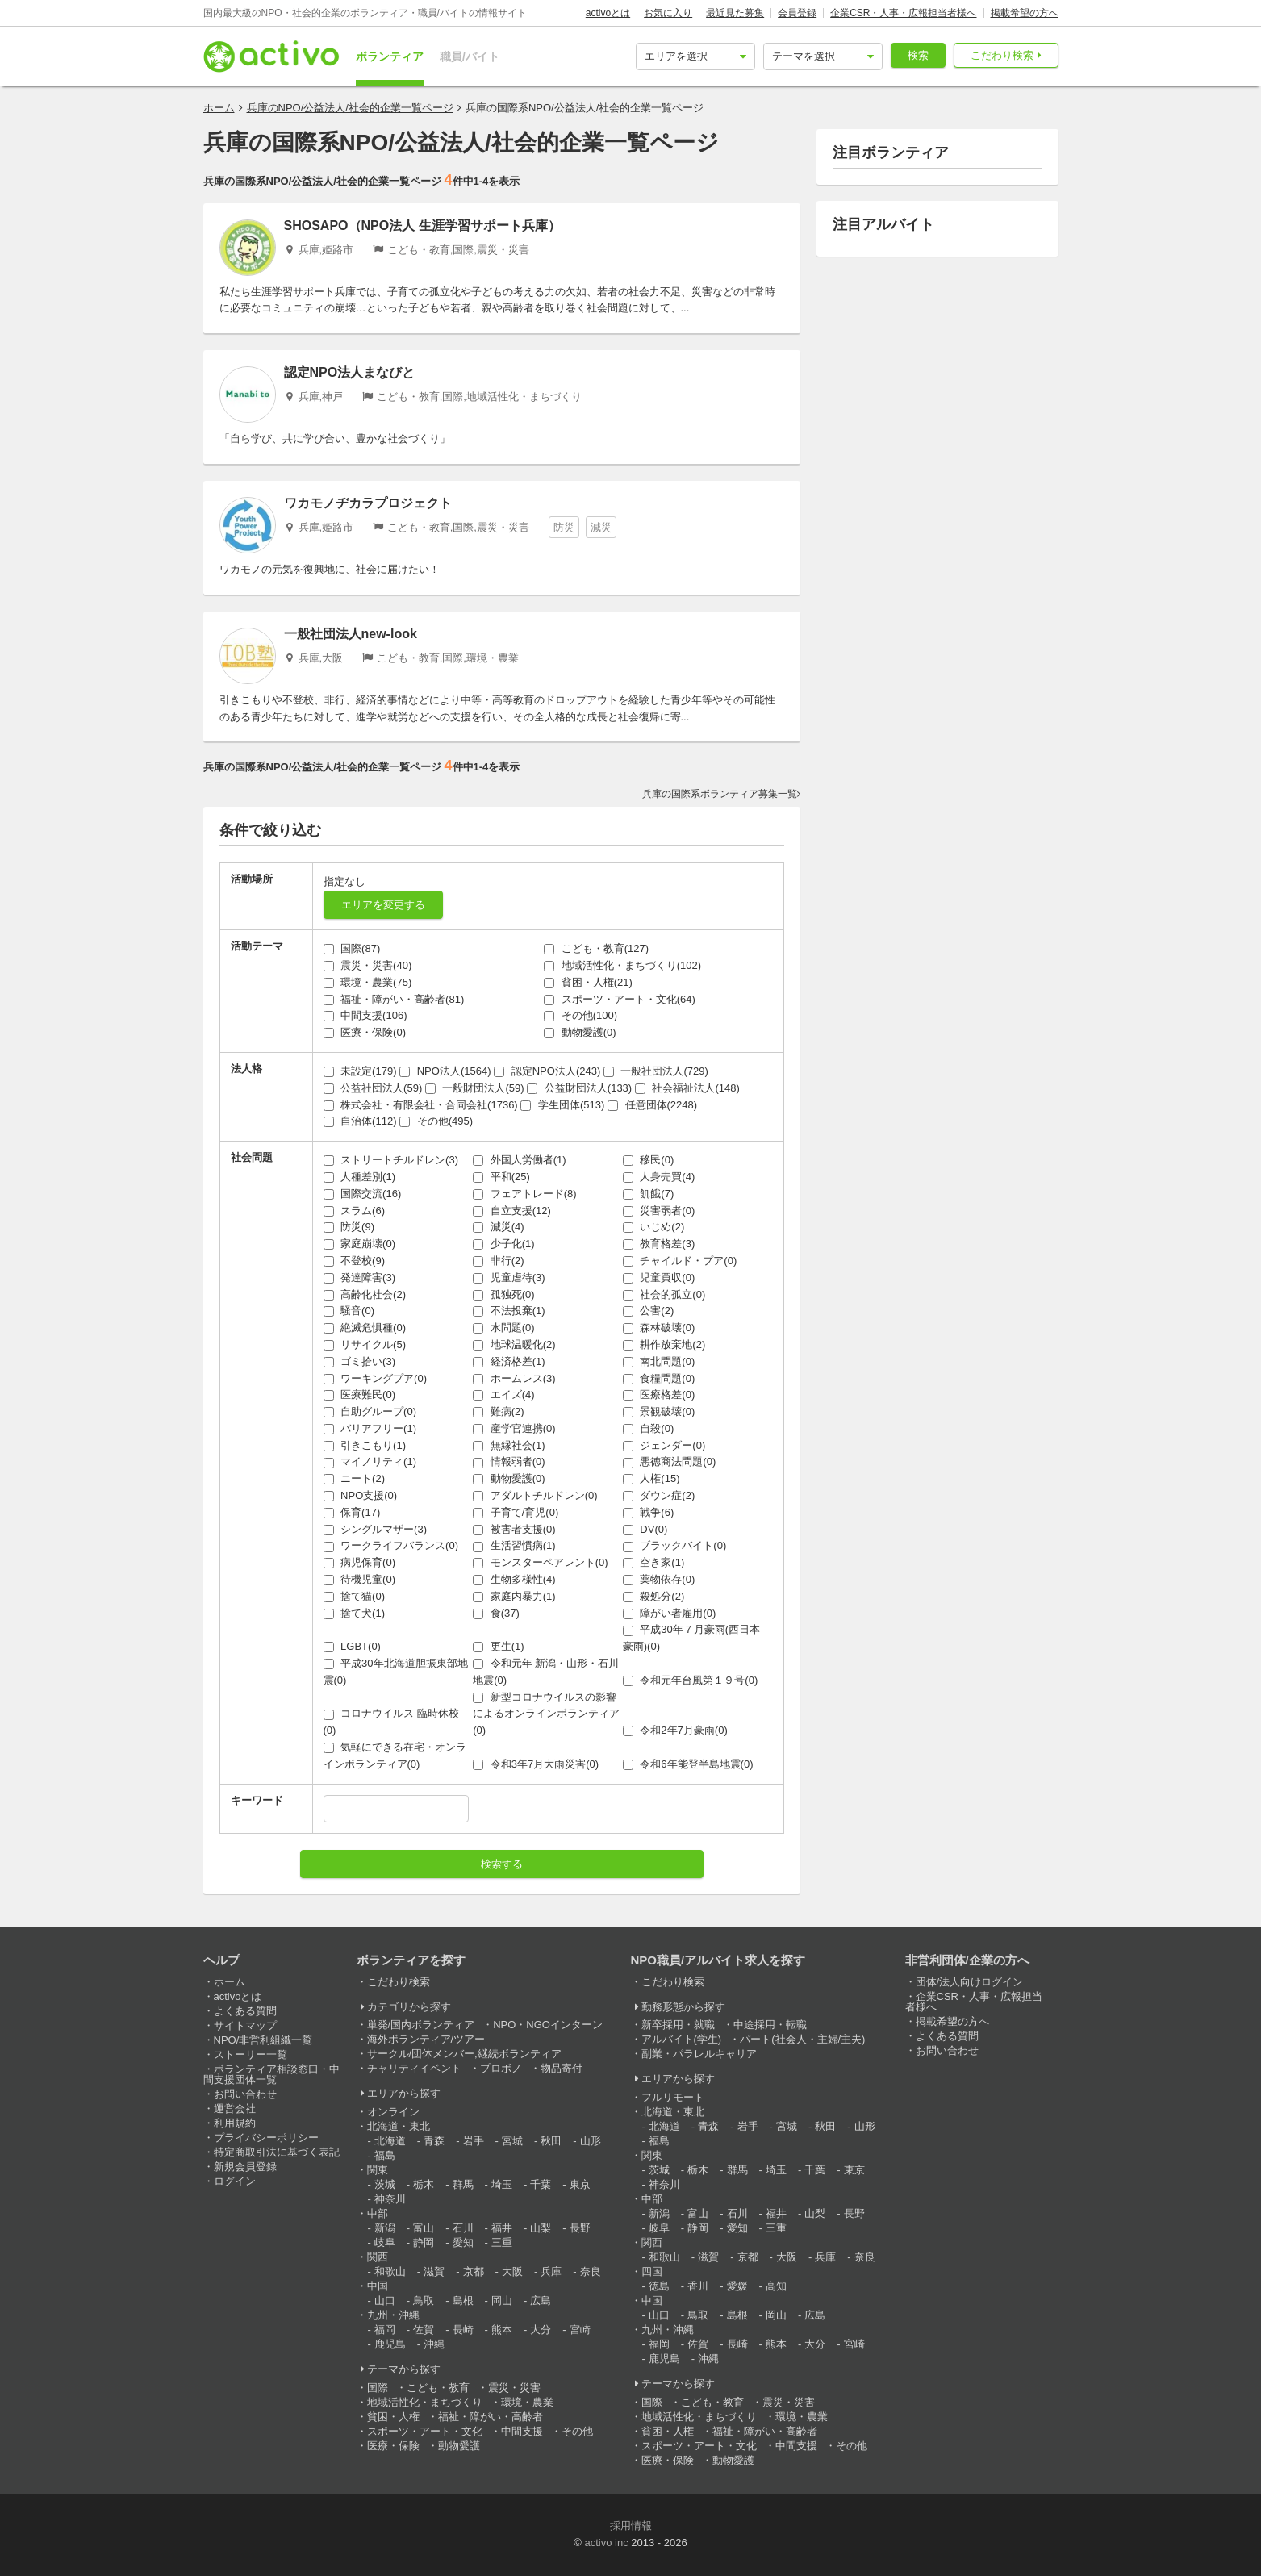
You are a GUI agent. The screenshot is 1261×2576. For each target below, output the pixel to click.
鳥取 (423, 2300)
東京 (580, 2184)
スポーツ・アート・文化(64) (619, 999)
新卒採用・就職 (678, 2025)
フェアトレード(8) (525, 1194)
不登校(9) (355, 1261)
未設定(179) (360, 1071)
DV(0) (645, 1529)
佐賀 (423, 2329)
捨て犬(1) (355, 1613)
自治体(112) (360, 1121)
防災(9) (349, 1227)
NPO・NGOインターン (548, 2025)
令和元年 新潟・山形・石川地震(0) (546, 1671)
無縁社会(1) (509, 1445)
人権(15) (651, 1478)
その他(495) (436, 1121)
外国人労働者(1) (519, 1160)
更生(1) (498, 1646)
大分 (540, 2329)
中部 (377, 2213)
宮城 (512, 2141)
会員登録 (797, 13)
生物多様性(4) (514, 1579)
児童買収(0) (659, 1277)
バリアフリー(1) (370, 1428)
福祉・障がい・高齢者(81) (394, 999)
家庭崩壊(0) (360, 1244)
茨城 (384, 2184)
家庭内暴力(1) (514, 1596)
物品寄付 (561, 2068)
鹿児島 (390, 2344)
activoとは (608, 13)
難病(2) (498, 1411)
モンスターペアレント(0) (540, 1562)
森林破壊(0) (659, 1327)
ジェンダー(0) (664, 1445)
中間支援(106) (365, 1015)
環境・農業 (527, 2402)
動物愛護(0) (580, 1032)
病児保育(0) (360, 1562)
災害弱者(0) (659, 1210)
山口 (384, 2300)
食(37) (496, 1613)
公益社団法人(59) (373, 1088)
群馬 (463, 2184)
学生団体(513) (562, 1105)
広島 (540, 2300)
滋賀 (434, 2271)
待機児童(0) (360, 1579)
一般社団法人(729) (655, 1071)
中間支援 (522, 2431)
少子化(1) (504, 1244)
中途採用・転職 (770, 2025)
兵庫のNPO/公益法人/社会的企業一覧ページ (350, 108)
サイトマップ (245, 2025)
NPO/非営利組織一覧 (263, 2040)
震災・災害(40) (368, 965)
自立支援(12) (512, 1210)
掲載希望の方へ (1024, 13)
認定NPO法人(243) (547, 1071)
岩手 (473, 2141)
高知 (776, 2286)
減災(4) (498, 1227)
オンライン (393, 2112)
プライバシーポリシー (266, 2137)
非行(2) (498, 1261)
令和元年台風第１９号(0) (690, 1680)
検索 (918, 55)
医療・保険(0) (365, 1032)
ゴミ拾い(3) (360, 1361)
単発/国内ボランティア (421, 2025)
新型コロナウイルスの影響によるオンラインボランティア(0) (546, 1714)
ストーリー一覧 (250, 2054)
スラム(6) (355, 1210)
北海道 (390, 2141)
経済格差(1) (509, 1361)
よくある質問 (245, 2011)
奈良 (590, 2271)
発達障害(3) (360, 1277)
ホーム (219, 108)
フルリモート (672, 2097)
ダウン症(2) (659, 1495)
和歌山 (390, 2271)
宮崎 (580, 2329)
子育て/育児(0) (515, 1512)
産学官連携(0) (514, 1428)
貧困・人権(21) (588, 982)
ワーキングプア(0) (376, 1378)
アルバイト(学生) (681, 2039)
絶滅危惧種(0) (365, 1327)
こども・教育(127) (596, 948)
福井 (501, 2228)
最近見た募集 (735, 13)
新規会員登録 (245, 2167)
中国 (377, 2286)
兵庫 (551, 2271)
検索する (502, 1864)
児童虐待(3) (509, 1277)
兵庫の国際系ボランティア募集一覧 (719, 794)
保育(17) (352, 1512)
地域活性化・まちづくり (424, 2402)
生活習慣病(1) (514, 1545)
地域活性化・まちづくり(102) (622, 965)
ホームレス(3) (514, 1378)
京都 (473, 2271)
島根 (463, 2300)
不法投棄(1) (509, 1311)
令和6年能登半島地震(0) (688, 1764)
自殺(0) (648, 1428)
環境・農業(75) (368, 982)
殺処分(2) (654, 1596)
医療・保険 (393, 2446)
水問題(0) (504, 1327)
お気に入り (668, 13)
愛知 (463, 2242)
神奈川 (390, 2199)
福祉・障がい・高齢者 (490, 2417)
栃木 (423, 2184)
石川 (463, 2228)
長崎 (463, 2329)
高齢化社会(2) (365, 1294)
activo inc (606, 2542)
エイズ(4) (504, 1394)
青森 (434, 2141)
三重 (501, 2242)
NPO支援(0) (361, 1495)
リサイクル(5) (365, 1344)
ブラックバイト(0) (675, 1545)
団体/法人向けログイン (970, 1982)
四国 (651, 2271)
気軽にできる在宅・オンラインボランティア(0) (395, 1755)
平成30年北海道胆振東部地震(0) (396, 1671)
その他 (577, 2431)
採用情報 (631, 2526)
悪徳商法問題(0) (669, 1461)
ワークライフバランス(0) (391, 1545)
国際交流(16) (363, 1194)
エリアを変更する (383, 905)
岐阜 (384, 2242)
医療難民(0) (360, 1394)
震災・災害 (514, 2388)
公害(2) (648, 1311)
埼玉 (501, 2184)
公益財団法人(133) (579, 1088)
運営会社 (235, 2108)
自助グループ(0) (370, 1411)
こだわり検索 (1002, 55)
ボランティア (390, 56)
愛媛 (737, 2286)
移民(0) (648, 1160)
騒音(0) (349, 1311)
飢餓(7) (648, 1194)
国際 (377, 2388)
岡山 (501, 2300)
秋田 (551, 2141)
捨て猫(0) (355, 1596)
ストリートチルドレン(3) (391, 1160)
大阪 (512, 2271)
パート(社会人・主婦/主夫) (802, 2039)
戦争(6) (648, 1512)
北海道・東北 (398, 2126)
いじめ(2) (654, 1227)
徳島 (659, 2286)
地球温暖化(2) (514, 1344)
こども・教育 (438, 2388)
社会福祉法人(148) (687, 1088)
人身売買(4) (659, 1177)
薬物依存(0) (659, 1579)
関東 (377, 2170)
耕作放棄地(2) (664, 1344)
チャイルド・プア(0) (680, 1261)
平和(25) (501, 1177)
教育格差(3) (659, 1244)
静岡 (423, 2242)
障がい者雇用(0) (669, 1613)
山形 (590, 2141)
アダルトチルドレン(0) (535, 1495)
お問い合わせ (245, 2094)
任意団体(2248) (652, 1105)
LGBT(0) (352, 1646)
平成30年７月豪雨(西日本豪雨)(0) (691, 1637)
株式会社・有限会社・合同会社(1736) (421, 1105)
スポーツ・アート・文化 (424, 2431)
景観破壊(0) (659, 1411)
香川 (697, 2286)
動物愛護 (459, 2446)
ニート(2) (355, 1478)
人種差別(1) (360, 1177)
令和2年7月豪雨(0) (675, 1730)
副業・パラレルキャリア (699, 2054)
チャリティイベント (414, 2068)
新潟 (384, 2228)
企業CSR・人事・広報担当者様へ (903, 13)
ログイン (235, 2181)
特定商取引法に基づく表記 (277, 2152)
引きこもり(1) (365, 1445)
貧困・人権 (393, 2417)
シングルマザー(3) (376, 1529)
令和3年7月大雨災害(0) (536, 1764)
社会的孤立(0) (664, 1294)
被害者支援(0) (514, 1529)
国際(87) (352, 948)
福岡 (384, 2329)
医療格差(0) (659, 1394)
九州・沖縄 (393, 2315)
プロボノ (501, 2068)
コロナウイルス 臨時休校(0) (391, 1721)
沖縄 (434, 2344)
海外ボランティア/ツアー (426, 2039)
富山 (423, 2228)
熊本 (501, 2329)
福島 (384, 2155)
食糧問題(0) (659, 1378)
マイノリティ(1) (370, 1461)
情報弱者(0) (509, 1461)
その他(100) (580, 1015)
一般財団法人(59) (474, 1088)
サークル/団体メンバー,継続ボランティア (464, 2054)
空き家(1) (654, 1562)
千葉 (540, 2184)
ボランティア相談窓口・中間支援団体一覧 (271, 2074)
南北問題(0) (659, 1361)
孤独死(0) (504, 1294)
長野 (580, 2228)
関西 (377, 2257)
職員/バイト (469, 56)
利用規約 (235, 2123)
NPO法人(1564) (445, 1071)
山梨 (540, 2228)
